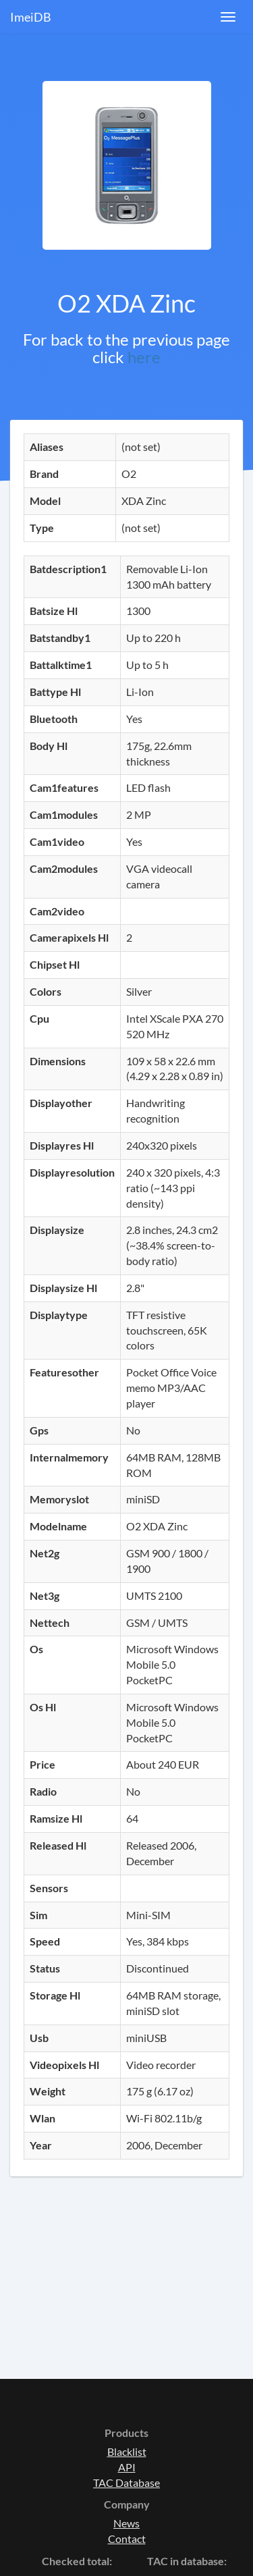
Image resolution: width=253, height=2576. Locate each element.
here (144, 357)
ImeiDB (30, 16)
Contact (127, 2538)
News (126, 2523)
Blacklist (126, 2451)
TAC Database (126, 2482)
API (127, 2467)
